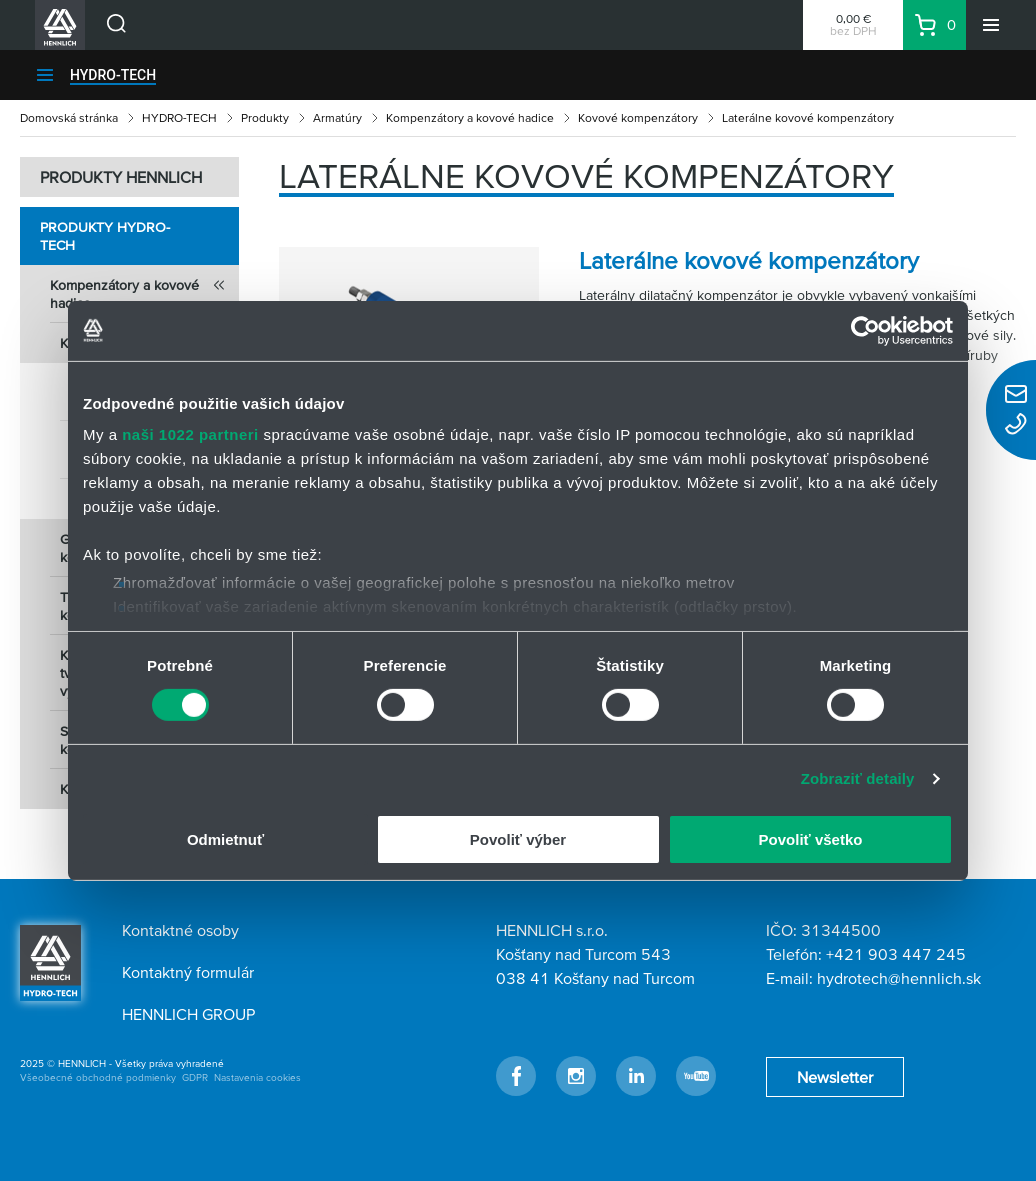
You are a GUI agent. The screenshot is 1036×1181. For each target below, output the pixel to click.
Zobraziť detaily (858, 778)
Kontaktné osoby (180, 930)
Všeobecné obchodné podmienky (98, 1077)
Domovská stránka (69, 117)
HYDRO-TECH (113, 75)
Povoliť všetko (811, 839)
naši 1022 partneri (190, 434)
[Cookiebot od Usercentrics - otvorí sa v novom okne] (865, 330)
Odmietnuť (225, 839)
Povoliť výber (518, 839)
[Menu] (991, 25)
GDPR (195, 1077)
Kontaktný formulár (188, 972)
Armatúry (337, 117)
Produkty (265, 117)
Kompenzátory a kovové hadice (470, 117)
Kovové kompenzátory (638, 117)
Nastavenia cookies (257, 1077)
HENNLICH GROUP (188, 1014)
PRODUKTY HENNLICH (121, 177)
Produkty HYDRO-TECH (105, 236)
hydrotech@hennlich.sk (899, 978)
